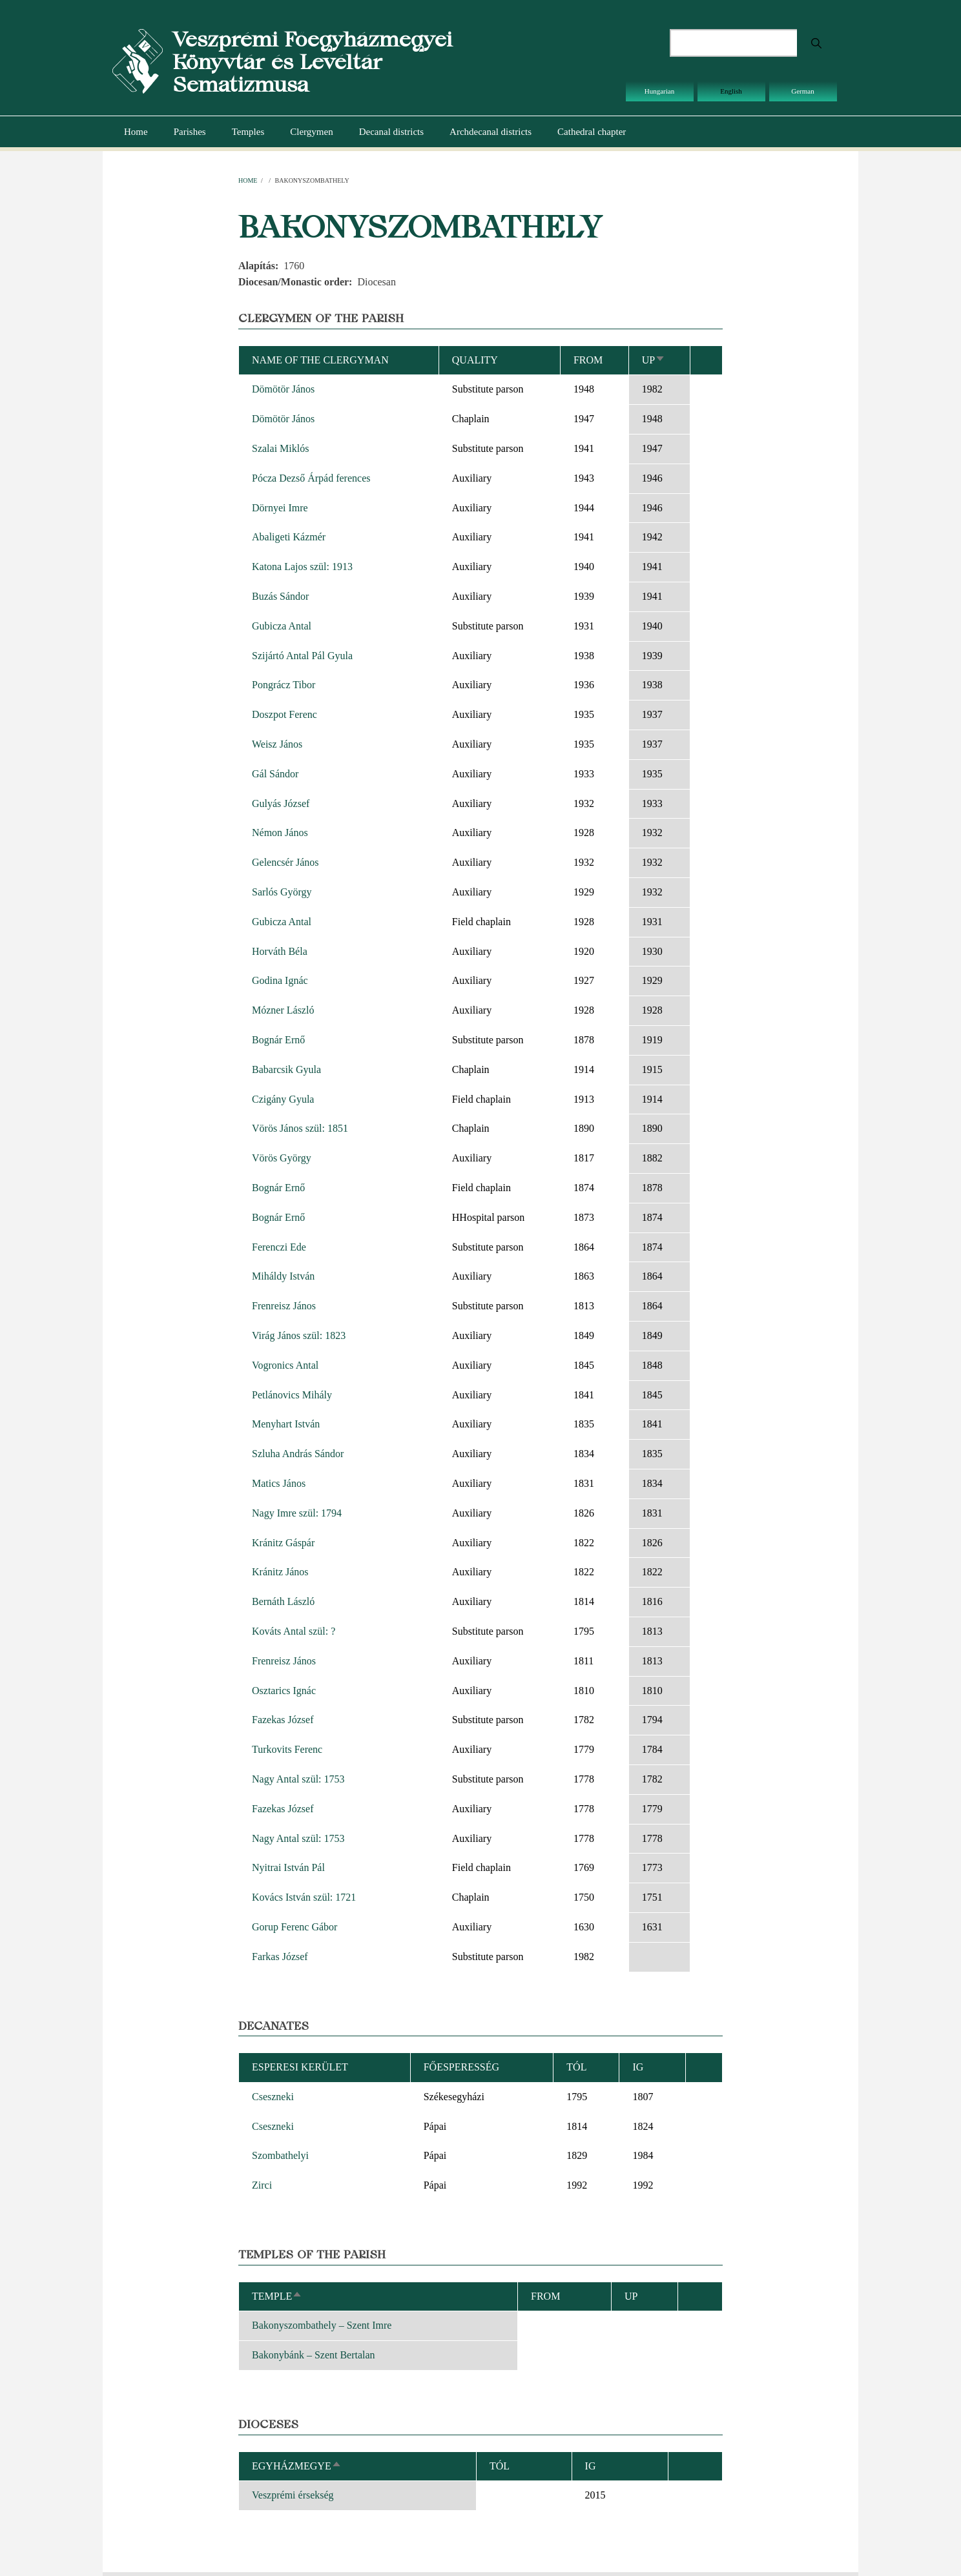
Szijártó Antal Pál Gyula (302, 655)
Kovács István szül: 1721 (304, 1897)
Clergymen (311, 132)
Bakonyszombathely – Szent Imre (321, 2325)
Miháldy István (283, 1276)
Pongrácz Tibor (283, 684)
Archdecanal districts (491, 132)
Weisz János (277, 744)
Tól (576, 2066)
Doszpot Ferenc (284, 714)
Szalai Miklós (280, 448)
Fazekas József (283, 1719)
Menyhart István (286, 1423)
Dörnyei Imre (280, 507)
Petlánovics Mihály (292, 1394)
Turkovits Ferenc (287, 1749)
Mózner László (283, 1010)
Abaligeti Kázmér (289, 536)
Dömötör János (283, 388)
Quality (475, 359)
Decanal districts (391, 132)
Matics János (278, 1483)
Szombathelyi (280, 2155)
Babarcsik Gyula (286, 1069)
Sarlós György (282, 891)
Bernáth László (283, 1601)
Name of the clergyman (320, 359)
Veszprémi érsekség (293, 2494)
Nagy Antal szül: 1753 (298, 1779)
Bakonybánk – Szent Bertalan (313, 2354)
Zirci (262, 2185)
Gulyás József (280, 803)
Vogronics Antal (285, 1365)
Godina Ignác (280, 980)
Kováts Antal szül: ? (293, 1631)
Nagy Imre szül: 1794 (297, 1513)
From (588, 359)
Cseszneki (273, 2096)
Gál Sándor (275, 773)
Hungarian (659, 91)
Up (653, 359)
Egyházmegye (297, 2465)
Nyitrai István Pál (288, 1867)
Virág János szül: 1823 (299, 1335)
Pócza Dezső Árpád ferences (311, 478)
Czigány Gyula (283, 1099)
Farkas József (280, 1956)
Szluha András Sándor (298, 1453)
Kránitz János (280, 1571)
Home (136, 132)
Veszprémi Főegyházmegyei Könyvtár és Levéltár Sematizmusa (312, 61)
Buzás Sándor (280, 596)
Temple (277, 2296)
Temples (248, 132)
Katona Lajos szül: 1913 (302, 566)
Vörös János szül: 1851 (300, 1128)
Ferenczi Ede (279, 1247)
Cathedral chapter (591, 132)
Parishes (190, 132)
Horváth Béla (279, 951)
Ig (590, 2465)
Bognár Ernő (278, 1039)
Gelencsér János (285, 862)
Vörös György (281, 1157)
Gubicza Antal (281, 625)
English (731, 91)
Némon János (280, 832)
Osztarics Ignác (284, 1690)
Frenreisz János (284, 1305)
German (802, 91)
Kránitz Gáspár (283, 1542)
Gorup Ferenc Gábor (294, 1926)
